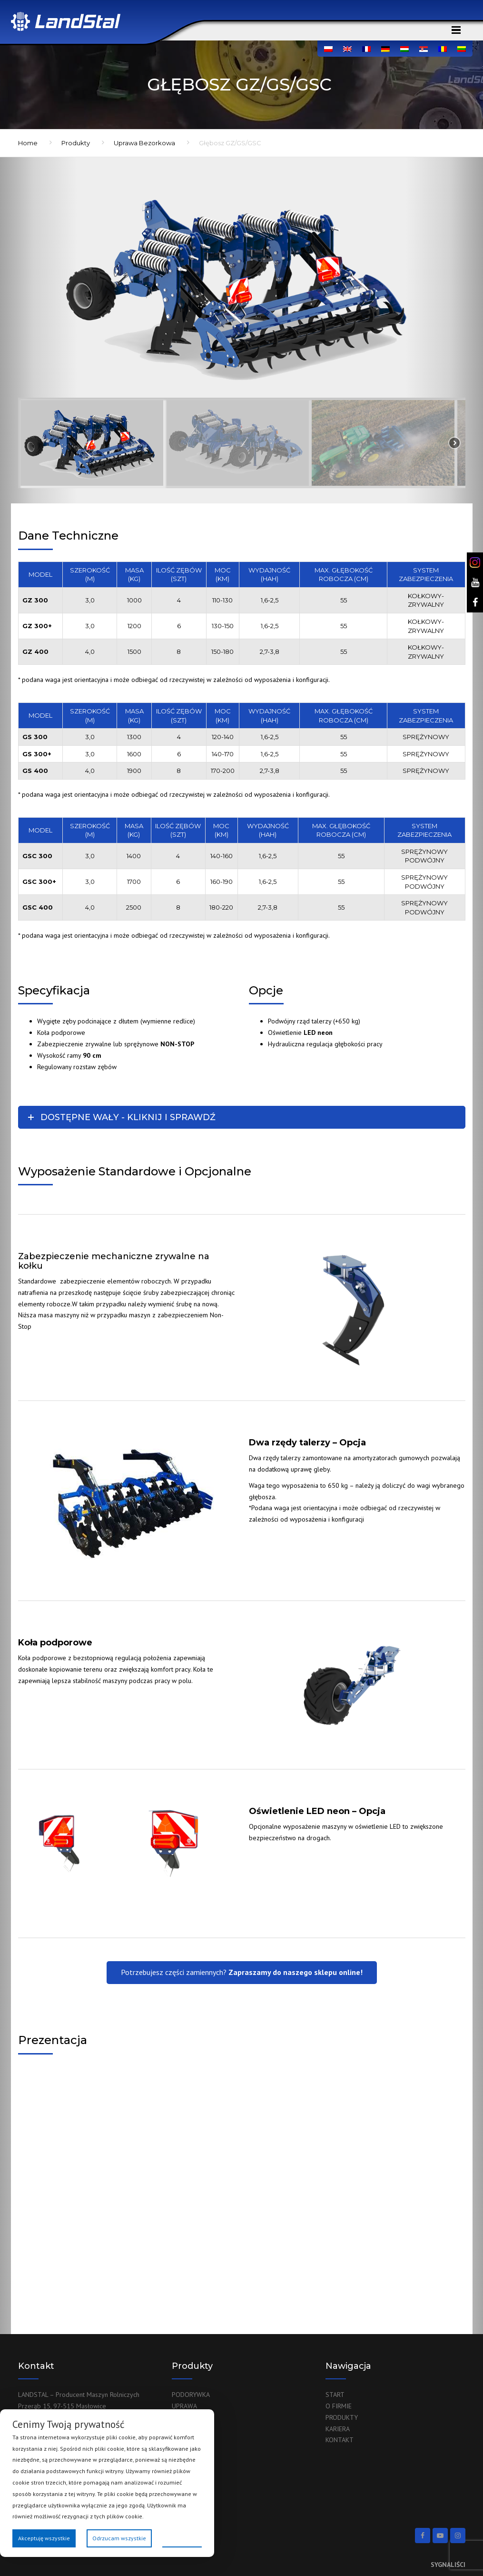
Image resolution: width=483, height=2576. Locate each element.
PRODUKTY (341, 2417)
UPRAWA (184, 2406)
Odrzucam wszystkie (119, 2538)
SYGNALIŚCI (448, 2564)
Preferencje (182, 2537)
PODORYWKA (191, 2394)
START (335, 2394)
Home (28, 143)
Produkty (75, 143)
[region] (241, 331)
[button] (91, 443)
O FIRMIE (338, 2406)
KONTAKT (339, 2440)
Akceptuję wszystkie (44, 2538)
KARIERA (337, 2429)
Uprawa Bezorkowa (144, 143)
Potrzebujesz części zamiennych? (242, 1972)
